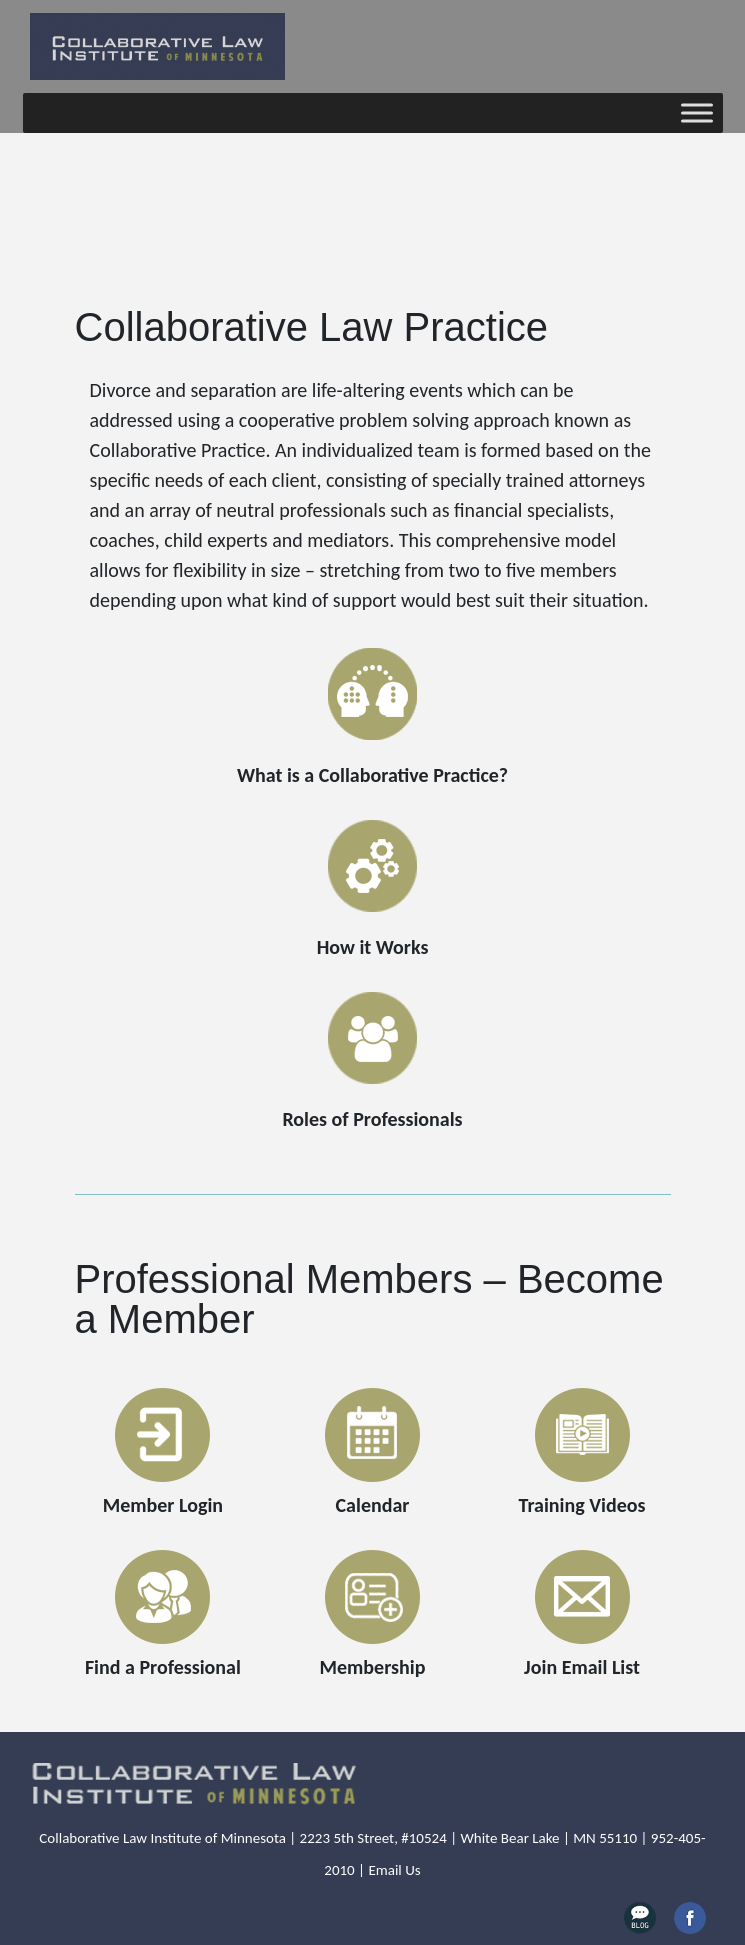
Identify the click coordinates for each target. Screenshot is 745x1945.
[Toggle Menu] (697, 112)
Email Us (394, 1870)
